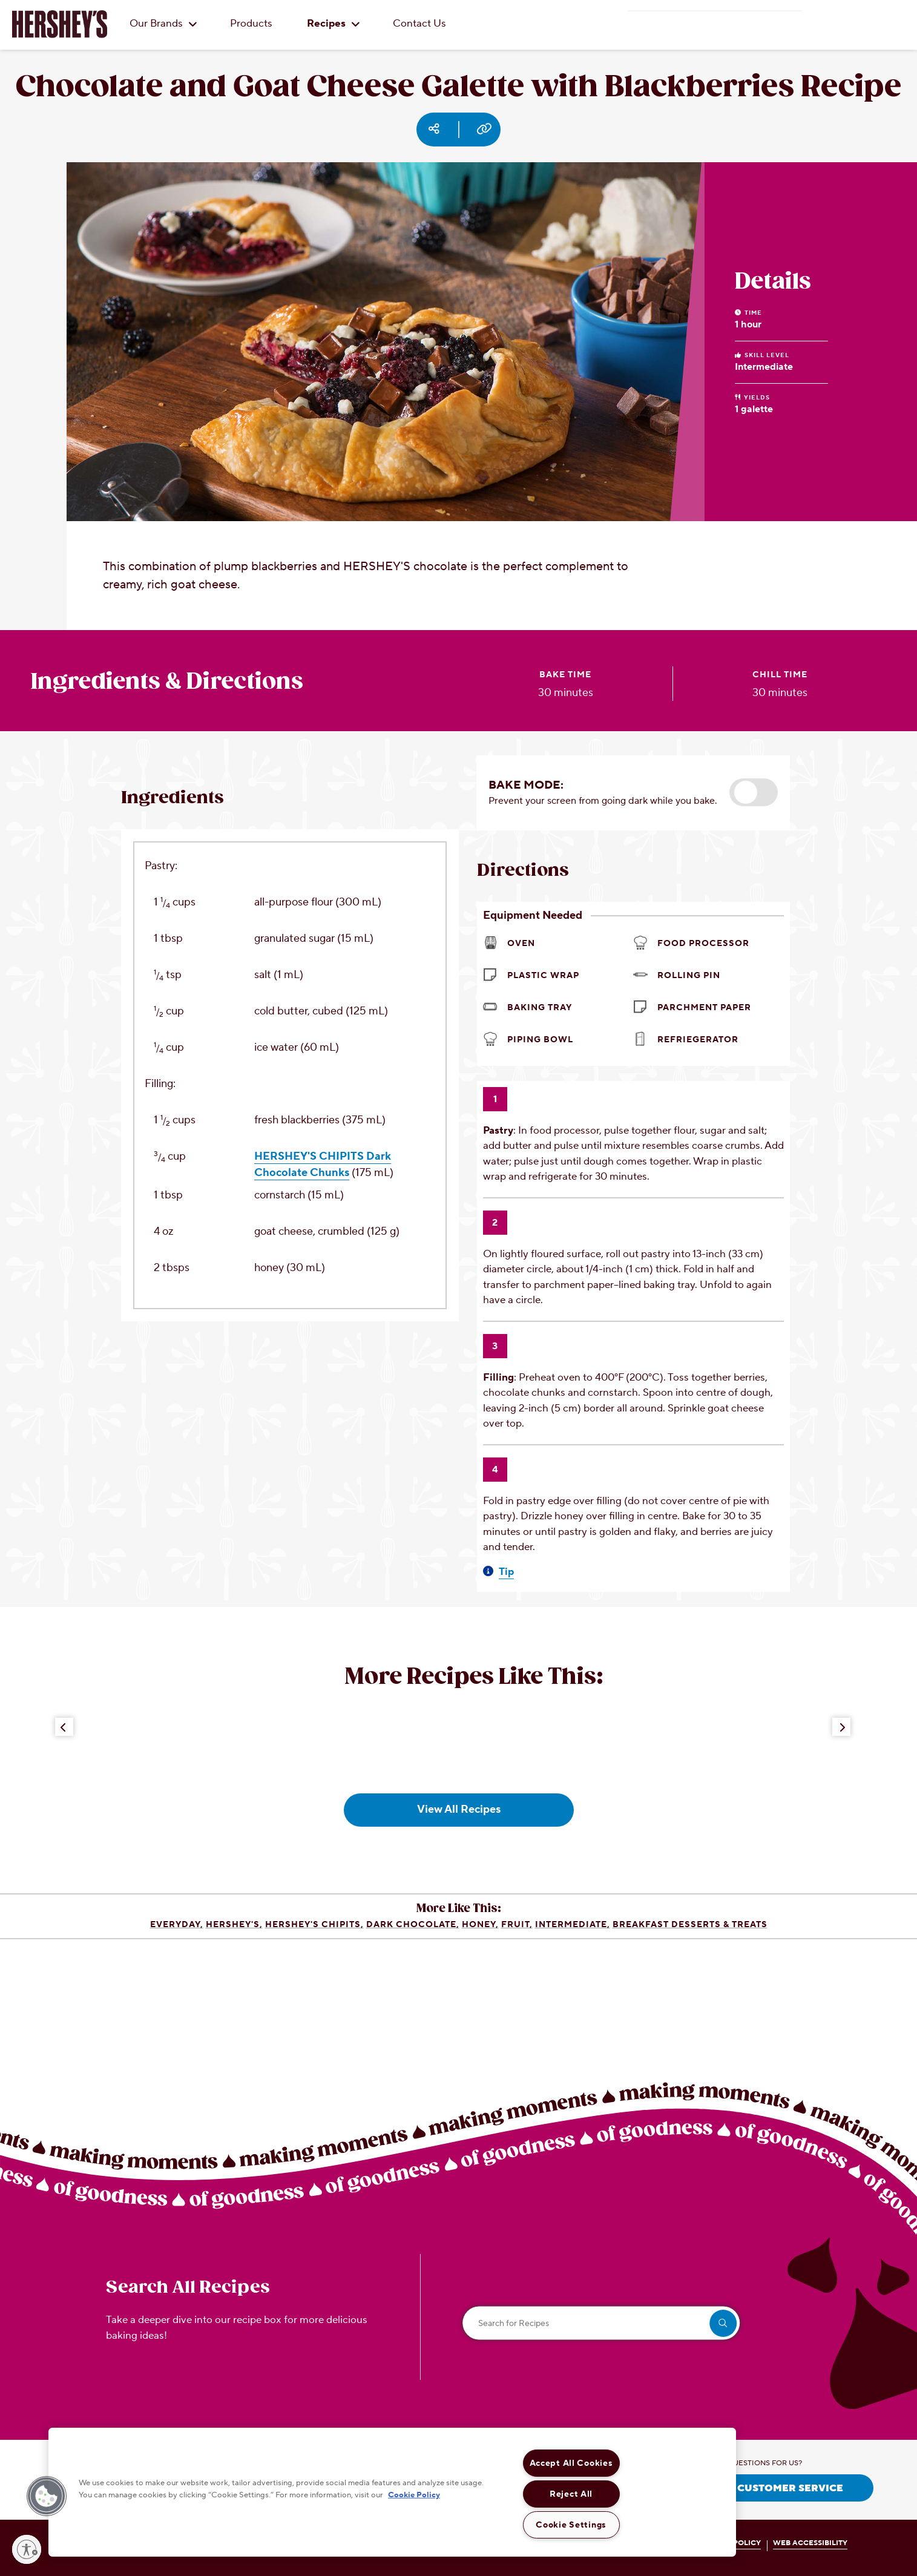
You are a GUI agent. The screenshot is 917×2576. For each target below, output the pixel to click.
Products (251, 23)
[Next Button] (841, 1727)
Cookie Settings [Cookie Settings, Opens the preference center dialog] (571, 2525)
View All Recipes (459, 1809)
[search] (723, 2323)
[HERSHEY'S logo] (59, 24)
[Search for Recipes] (601, 2323)
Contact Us (419, 23)
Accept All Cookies (571, 2463)
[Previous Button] (64, 1727)
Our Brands (163, 23)
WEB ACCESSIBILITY (810, 2543)
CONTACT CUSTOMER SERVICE (764, 2488)
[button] (753, 792)
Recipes (333, 23)
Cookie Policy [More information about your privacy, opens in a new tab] (414, 2494)
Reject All (571, 2494)
